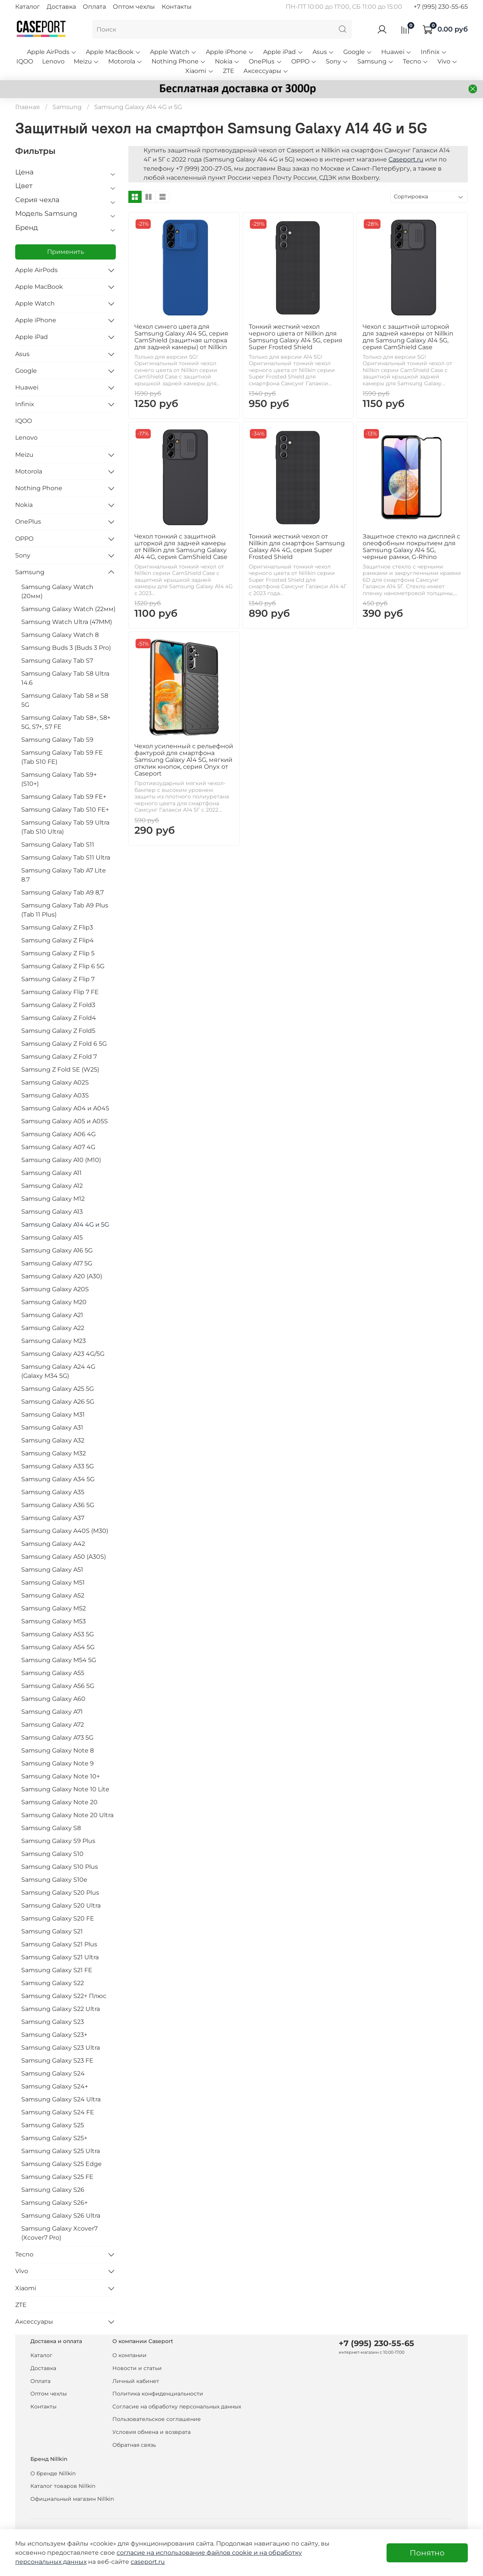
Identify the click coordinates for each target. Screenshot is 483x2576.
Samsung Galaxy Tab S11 (57, 844)
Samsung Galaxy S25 (52, 2125)
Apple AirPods (52, 51)
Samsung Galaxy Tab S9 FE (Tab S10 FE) (62, 757)
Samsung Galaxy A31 (52, 1427)
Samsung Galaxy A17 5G (56, 1263)
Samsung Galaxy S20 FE (57, 1918)
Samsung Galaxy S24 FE (57, 2112)
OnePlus (265, 61)
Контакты (177, 6)
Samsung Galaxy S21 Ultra (60, 1957)
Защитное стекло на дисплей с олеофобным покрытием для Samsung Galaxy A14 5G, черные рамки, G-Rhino (411, 546)
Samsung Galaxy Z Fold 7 (59, 1056)
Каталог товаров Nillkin (62, 2486)
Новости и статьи (137, 2368)
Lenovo (53, 61)
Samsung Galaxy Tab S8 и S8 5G (64, 700)
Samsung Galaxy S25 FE (57, 2176)
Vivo (447, 61)
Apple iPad (283, 51)
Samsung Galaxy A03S (55, 1095)
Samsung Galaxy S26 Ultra (60, 2215)
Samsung (375, 61)
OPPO (304, 61)
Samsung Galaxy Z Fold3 (58, 1005)
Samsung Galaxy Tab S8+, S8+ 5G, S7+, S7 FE (65, 722)
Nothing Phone (179, 61)
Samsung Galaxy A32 (52, 1440)
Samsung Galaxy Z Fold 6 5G (64, 1043)
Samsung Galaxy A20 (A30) (61, 1276)
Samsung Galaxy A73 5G (57, 1737)
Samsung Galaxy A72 (52, 1724)
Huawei (396, 51)
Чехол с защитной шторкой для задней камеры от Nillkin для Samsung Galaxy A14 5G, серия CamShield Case (408, 337)
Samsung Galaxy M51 (53, 1582)
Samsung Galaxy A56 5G (57, 1685)
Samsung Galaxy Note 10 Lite (65, 1789)
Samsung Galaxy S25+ (54, 2138)
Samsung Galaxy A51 (52, 1569)
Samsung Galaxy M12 (53, 1198)
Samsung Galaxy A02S (55, 1082)
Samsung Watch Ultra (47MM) (66, 621)
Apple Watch (173, 51)
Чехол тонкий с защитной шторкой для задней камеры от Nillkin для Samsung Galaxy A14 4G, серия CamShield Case (180, 546)
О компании (129, 2355)
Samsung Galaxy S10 (52, 1853)
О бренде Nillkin (53, 2473)
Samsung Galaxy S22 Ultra (60, 2008)
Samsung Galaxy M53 (53, 1621)
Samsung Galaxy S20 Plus (60, 1892)
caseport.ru (148, 2561)
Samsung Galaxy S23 (52, 2021)
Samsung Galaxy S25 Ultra (60, 2151)
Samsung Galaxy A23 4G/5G (62, 1353)
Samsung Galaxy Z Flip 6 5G (62, 966)
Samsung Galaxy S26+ (54, 2202)
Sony (337, 61)
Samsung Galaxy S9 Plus (58, 1841)
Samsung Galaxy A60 (53, 1698)
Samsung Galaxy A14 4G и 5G (65, 1224)
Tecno (415, 61)
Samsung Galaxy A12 (52, 1185)
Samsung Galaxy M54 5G (58, 1660)
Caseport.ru (405, 159)
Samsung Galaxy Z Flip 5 (58, 953)
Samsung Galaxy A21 (52, 1315)
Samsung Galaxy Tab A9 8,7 (62, 892)
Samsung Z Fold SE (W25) (60, 1069)
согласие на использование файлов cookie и (188, 2552)
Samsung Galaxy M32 (53, 1453)
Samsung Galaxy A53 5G (57, 1634)
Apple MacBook (113, 51)
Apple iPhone (230, 51)
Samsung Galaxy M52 (53, 1608)
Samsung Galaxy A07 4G (58, 1147)
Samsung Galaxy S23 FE (57, 2060)
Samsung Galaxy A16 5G (57, 1250)
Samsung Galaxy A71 (52, 1711)
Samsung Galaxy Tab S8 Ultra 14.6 (65, 678)
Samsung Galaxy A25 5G (57, 1388)
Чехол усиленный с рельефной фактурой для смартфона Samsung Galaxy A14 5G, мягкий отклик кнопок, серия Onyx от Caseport (183, 760)
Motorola (125, 61)
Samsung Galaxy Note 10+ (60, 1776)
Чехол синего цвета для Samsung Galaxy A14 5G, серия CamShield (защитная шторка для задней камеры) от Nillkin (181, 337)
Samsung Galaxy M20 (54, 1302)
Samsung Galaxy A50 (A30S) (63, 1556)
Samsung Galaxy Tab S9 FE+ (63, 796)
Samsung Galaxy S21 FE (56, 1970)
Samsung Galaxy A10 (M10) (61, 1160)
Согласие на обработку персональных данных (176, 2406)
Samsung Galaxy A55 (52, 1673)
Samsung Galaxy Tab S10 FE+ (65, 809)
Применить (65, 251)
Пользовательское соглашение (156, 2419)
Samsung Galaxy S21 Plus (59, 1944)
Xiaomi (199, 70)
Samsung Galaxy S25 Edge (61, 2164)
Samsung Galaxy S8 (51, 1828)
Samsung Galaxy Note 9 (57, 1763)
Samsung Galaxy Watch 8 (60, 634)
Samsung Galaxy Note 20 (59, 1802)
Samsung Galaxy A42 (53, 1543)
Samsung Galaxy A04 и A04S (65, 1108)
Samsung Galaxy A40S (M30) (64, 1530)
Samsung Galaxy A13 (52, 1211)
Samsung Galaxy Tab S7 (57, 660)
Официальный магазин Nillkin (72, 2498)
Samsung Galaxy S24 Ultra (61, 2099)
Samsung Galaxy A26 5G (57, 1401)
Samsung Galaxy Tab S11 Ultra (65, 857)
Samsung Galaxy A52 (52, 1595)
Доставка (61, 6)
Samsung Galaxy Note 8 (57, 1750)
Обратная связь (134, 2444)
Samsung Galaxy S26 (52, 2189)
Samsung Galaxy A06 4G (58, 1134)
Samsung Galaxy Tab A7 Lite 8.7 (63, 875)
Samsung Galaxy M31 (53, 1414)
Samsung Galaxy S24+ (54, 2086)
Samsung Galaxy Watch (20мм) (57, 591)
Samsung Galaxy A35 (52, 1492)
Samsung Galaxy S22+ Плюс (63, 1996)
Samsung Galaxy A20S (55, 1289)
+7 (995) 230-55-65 (441, 6)
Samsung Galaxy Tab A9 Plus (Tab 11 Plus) (64, 910)
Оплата (94, 6)
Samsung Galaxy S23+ (54, 2034)
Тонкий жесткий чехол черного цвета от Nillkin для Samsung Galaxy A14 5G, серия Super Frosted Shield (296, 337)
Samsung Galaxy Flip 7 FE (60, 992)
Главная (27, 107)
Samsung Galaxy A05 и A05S (64, 1121)
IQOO (24, 61)
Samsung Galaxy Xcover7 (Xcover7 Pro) (59, 2233)
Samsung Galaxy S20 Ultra (61, 1905)
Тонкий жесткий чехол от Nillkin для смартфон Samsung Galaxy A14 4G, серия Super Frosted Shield (297, 546)
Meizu (86, 61)
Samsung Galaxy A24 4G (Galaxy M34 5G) (58, 1371)
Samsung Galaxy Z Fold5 (58, 1030)
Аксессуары (266, 70)
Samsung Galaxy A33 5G (57, 1466)
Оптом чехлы (134, 6)
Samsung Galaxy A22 (52, 1328)
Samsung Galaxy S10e (54, 1879)
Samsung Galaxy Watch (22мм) (68, 609)
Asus (323, 51)
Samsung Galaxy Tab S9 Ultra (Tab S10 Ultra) (65, 827)
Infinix (434, 51)
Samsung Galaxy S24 (53, 2073)
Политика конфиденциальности (157, 2393)
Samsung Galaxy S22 (52, 1983)
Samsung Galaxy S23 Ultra (60, 2047)
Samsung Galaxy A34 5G (58, 1479)
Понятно (427, 2552)
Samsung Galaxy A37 (52, 1518)
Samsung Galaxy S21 (52, 1931)
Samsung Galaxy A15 (52, 1237)
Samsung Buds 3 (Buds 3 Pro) (66, 647)
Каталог (27, 6)
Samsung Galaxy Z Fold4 (58, 1017)
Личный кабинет (135, 2381)
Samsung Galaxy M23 (53, 1340)
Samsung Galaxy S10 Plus (59, 1866)
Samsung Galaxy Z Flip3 (57, 927)
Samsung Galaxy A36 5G (57, 1505)
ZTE (228, 70)
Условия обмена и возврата (151, 2432)
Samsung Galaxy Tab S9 (57, 739)
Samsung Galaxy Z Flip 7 (58, 979)
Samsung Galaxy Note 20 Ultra (67, 1815)
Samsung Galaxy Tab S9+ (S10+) (59, 779)
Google (357, 51)
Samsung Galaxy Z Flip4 (57, 940)
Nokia (227, 61)
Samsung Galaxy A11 (51, 1172)
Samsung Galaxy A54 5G (58, 1647)
